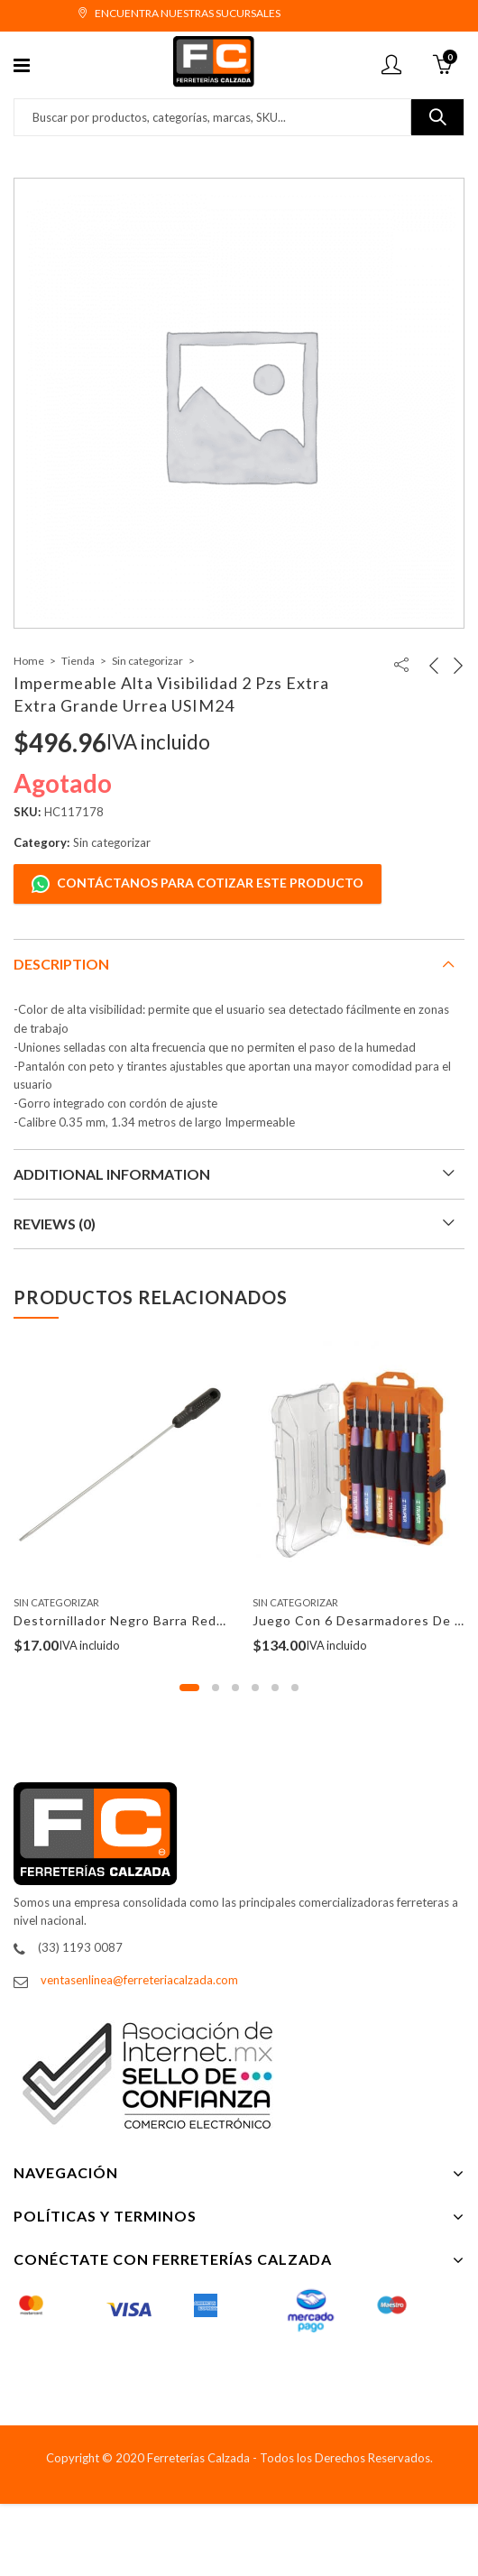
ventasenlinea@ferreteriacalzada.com (139, 1980)
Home (29, 660)
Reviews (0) (55, 1223)
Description (61, 963)
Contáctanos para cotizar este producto (197, 884)
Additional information (112, 1173)
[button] (189, 1687)
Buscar (437, 117)
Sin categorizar (147, 660)
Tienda (78, 660)
